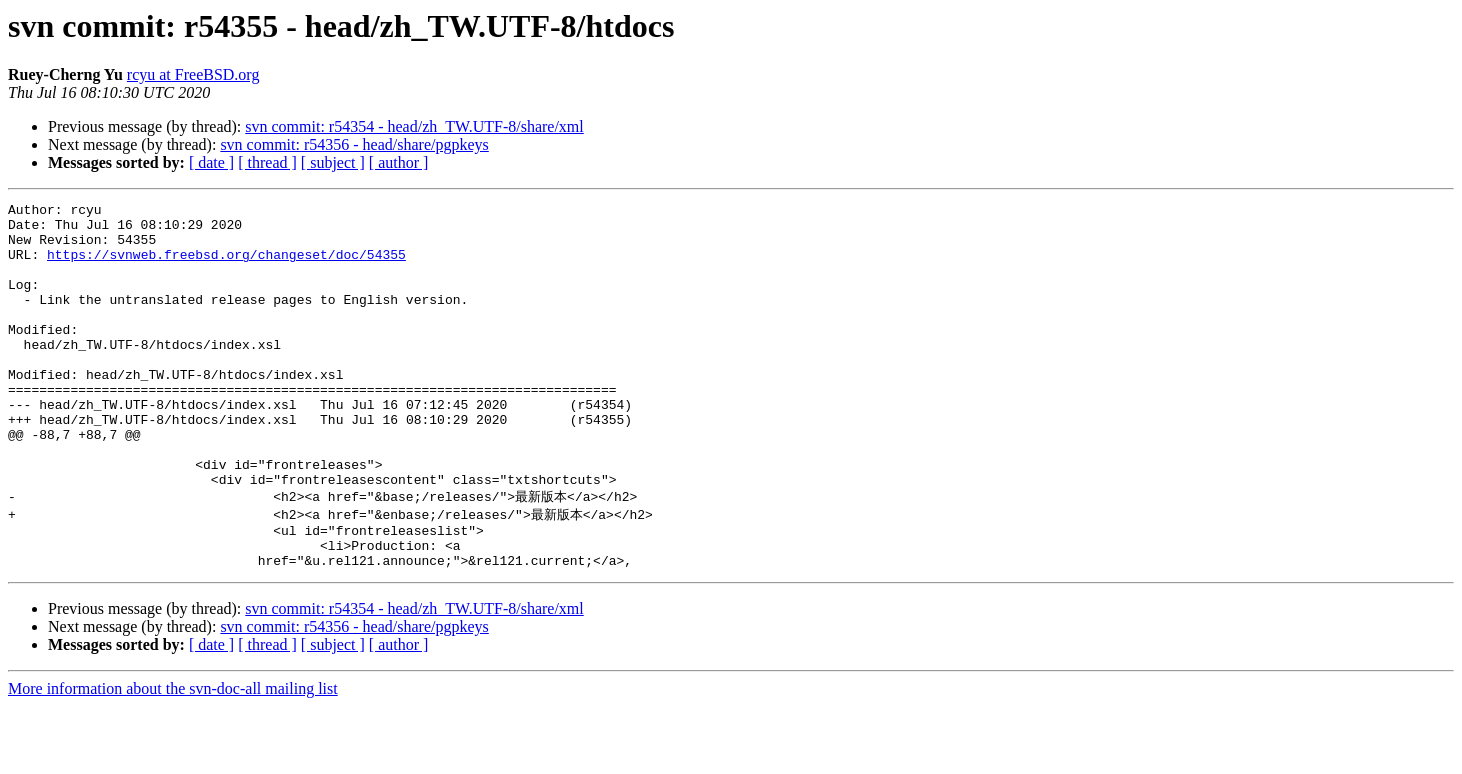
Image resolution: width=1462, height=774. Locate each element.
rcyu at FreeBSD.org (193, 74)
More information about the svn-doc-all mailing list (173, 756)
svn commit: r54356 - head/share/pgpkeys (354, 144)
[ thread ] (267, 162)
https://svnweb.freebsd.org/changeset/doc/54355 (226, 266)
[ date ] (211, 162)
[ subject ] (333, 162)
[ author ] (399, 162)
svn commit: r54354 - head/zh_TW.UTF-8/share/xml (414, 126)
